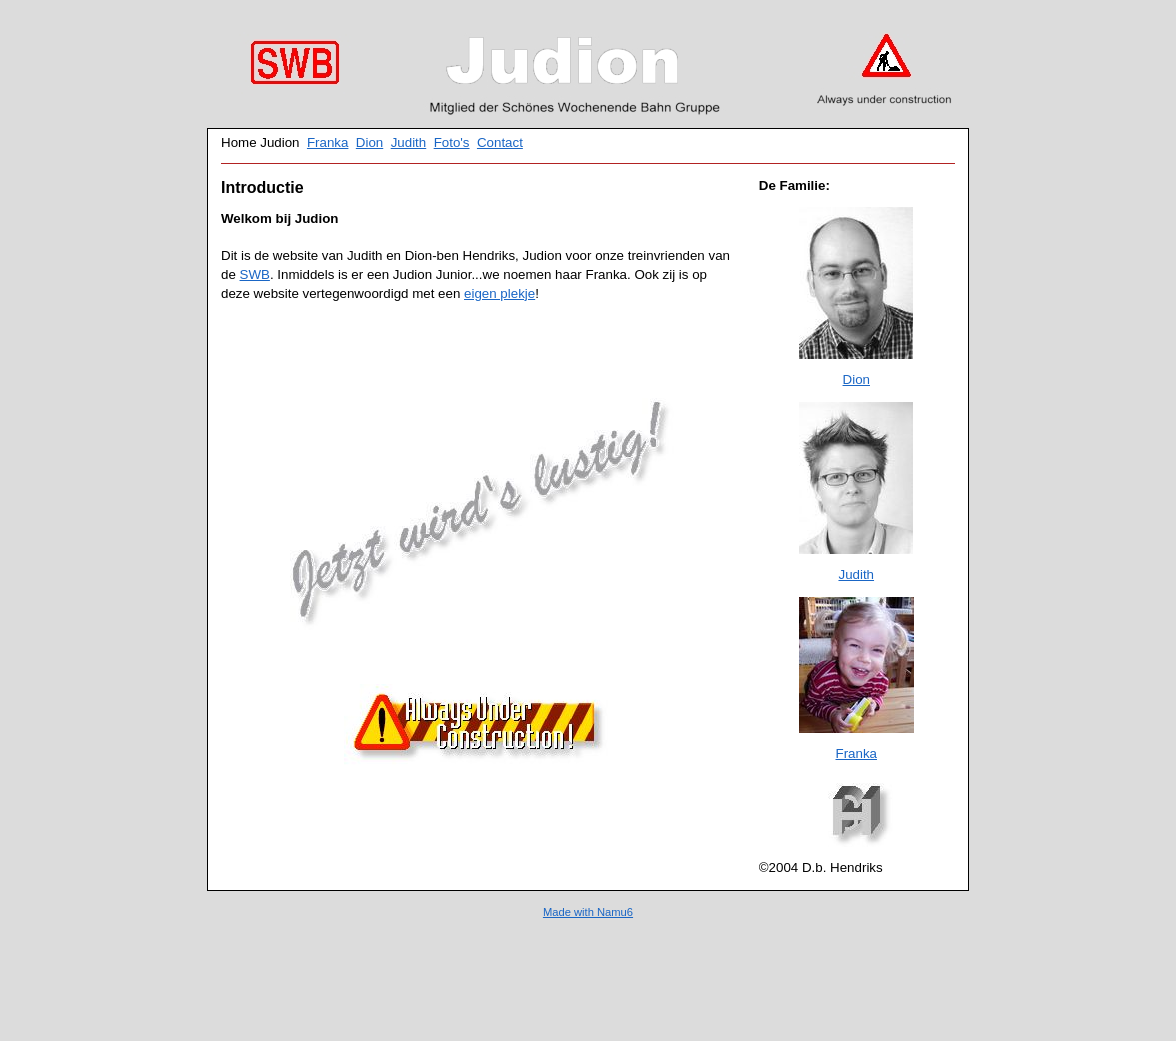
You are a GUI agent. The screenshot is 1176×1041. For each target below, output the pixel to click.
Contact (500, 142)
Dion (369, 142)
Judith (409, 142)
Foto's (452, 142)
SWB (255, 274)
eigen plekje (499, 293)
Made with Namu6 (588, 912)
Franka (327, 142)
